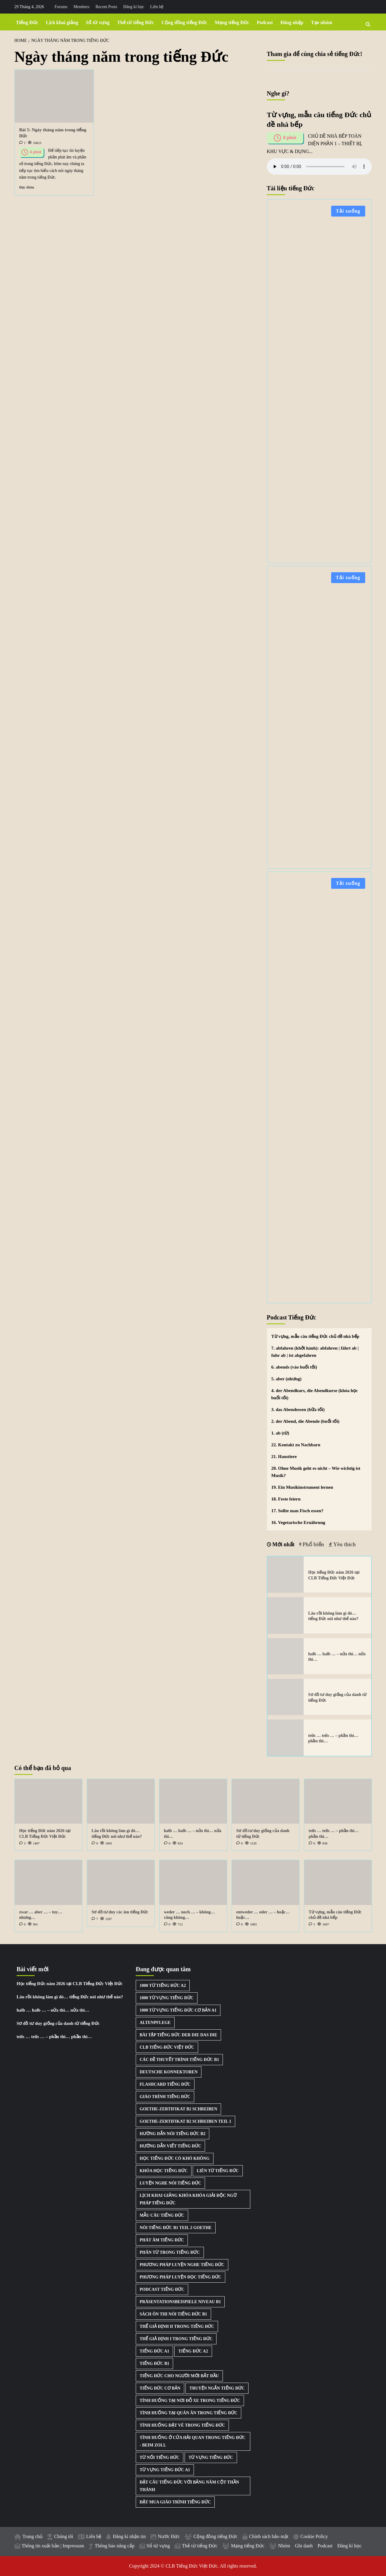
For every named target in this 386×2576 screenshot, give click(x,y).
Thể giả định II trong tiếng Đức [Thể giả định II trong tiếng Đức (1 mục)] (177, 2326)
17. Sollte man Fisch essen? (297, 1510)
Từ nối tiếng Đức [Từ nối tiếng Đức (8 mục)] (159, 2457)
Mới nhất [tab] (283, 1544)
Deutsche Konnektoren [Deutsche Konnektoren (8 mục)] (169, 2072)
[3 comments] (22, 1843)
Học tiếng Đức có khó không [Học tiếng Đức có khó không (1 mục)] (175, 2158)
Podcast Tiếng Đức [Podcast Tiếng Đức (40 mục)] (162, 2289)
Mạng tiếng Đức (232, 22)
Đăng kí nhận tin (129, 2536)
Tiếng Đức (27, 22)
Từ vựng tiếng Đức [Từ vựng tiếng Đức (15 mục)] (210, 2457)
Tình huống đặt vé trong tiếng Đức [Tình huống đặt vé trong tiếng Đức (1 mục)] (182, 2425)
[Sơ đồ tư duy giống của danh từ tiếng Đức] (285, 1697)
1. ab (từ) (280, 1433)
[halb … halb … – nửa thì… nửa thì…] (285, 1656)
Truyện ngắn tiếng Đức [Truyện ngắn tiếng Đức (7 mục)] (217, 2388)
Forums (61, 7)
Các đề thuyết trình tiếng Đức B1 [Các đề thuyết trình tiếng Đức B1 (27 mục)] (179, 2059)
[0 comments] (95, 1843)
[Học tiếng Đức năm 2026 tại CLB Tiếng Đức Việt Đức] (285, 1575)
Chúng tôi (63, 2536)
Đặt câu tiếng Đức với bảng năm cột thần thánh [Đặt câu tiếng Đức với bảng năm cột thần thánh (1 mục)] (189, 2486)
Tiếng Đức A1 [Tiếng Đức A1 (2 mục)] (154, 2351)
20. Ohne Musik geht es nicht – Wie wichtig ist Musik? (315, 1472)
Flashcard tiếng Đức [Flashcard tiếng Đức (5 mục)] (165, 2084)
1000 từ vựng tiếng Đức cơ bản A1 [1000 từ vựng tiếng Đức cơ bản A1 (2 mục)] (178, 2010)
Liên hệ (156, 7)
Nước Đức (169, 2536)
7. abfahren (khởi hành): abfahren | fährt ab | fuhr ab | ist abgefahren (315, 1352)
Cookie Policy (314, 2536)
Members (82, 7)
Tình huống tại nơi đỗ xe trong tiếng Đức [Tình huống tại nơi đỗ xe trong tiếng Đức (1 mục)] (190, 2400)
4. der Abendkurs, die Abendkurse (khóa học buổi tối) (314, 1394)
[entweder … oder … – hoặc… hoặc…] (265, 1882)
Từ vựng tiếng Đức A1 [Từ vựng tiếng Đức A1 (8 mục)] (165, 2470)
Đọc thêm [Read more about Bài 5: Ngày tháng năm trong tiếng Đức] (26, 187)
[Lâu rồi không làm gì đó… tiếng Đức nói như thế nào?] (285, 1615)
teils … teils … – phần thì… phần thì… (54, 2036)
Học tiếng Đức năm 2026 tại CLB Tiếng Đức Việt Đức (69, 1983)
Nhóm (284, 2545)
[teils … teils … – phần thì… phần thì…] (285, 1737)
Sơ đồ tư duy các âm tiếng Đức (120, 1912)
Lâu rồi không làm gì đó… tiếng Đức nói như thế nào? (70, 1996)
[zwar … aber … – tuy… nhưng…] (48, 1882)
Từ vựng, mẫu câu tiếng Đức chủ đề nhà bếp (315, 1336)
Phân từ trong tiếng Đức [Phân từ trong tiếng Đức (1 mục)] (170, 2252)
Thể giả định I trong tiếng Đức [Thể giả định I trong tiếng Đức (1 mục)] (176, 2339)
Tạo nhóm (321, 22)
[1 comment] (22, 143)
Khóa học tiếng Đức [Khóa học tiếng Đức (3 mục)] (164, 2171)
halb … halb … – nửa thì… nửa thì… (53, 2010)
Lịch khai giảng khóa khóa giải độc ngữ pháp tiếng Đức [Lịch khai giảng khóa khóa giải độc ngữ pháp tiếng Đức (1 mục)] (188, 2199)
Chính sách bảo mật (268, 2536)
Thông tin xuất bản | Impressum (53, 2545)
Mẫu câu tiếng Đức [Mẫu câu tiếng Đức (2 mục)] (162, 2215)
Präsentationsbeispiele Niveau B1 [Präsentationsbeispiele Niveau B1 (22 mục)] (180, 2302)
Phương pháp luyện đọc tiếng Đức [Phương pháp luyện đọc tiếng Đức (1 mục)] (180, 2277)
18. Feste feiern (286, 1499)
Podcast (265, 22)
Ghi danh (304, 2545)
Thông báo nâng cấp (114, 2545)
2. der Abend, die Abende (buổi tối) (305, 1421)
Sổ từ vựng (97, 22)
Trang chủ (33, 2536)
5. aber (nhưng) (286, 1378)
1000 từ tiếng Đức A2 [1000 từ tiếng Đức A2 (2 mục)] (163, 1985)
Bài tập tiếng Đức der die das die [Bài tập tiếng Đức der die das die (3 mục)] (178, 2035)
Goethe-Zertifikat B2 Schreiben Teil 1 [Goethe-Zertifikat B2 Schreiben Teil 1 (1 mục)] (185, 2121)
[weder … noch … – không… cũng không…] (193, 1882)
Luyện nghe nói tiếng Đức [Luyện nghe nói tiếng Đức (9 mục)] (170, 2183)
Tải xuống (348, 211)
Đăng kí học (133, 7)
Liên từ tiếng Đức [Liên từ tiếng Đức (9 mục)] (218, 2171)
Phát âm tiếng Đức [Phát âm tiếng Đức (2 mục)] (162, 2240)
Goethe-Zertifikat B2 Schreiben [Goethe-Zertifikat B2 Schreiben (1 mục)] (178, 2109)
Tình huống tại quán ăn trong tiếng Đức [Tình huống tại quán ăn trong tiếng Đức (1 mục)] (188, 2413)
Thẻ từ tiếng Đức (135, 22)
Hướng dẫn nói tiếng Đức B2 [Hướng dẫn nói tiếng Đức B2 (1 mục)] (172, 2133)
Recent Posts (106, 7)
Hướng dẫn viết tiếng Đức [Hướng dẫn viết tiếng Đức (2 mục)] (170, 2146)
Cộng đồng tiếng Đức (184, 22)
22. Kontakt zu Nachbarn (296, 1444)
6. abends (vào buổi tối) (294, 1367)
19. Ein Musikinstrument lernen (302, 1487)
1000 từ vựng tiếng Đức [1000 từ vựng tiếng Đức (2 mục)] (167, 1998)
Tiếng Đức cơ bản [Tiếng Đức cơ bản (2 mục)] (160, 2388)
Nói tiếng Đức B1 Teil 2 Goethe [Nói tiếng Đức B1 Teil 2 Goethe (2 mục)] (176, 2227)
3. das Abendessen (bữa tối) (298, 1409)
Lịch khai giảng (62, 22)
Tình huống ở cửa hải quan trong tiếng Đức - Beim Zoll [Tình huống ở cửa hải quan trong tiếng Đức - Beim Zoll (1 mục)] (192, 2441)
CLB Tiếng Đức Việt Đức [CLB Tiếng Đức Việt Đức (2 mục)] (167, 2047)
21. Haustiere (284, 1456)
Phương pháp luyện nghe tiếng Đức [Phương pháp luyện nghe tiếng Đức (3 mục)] (182, 2264)
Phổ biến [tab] (312, 1544)
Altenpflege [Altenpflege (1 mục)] (155, 2022)
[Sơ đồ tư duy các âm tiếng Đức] (120, 1882)
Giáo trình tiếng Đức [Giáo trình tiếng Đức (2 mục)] (165, 2096)
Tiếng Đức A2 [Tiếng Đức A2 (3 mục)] (193, 2351)
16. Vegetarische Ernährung (298, 1522)
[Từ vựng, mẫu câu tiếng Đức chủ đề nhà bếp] (338, 1882)
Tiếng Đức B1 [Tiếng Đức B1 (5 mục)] (154, 2363)
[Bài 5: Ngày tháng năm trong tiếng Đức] (54, 96)
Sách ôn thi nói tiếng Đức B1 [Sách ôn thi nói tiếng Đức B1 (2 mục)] (173, 2314)
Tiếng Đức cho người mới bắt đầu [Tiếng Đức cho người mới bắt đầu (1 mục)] (179, 2376)
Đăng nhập (291, 22)
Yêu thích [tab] (344, 1544)
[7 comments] (95, 1919)
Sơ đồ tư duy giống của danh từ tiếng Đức (58, 2023)
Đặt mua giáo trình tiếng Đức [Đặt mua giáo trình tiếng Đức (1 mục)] (175, 2502)
